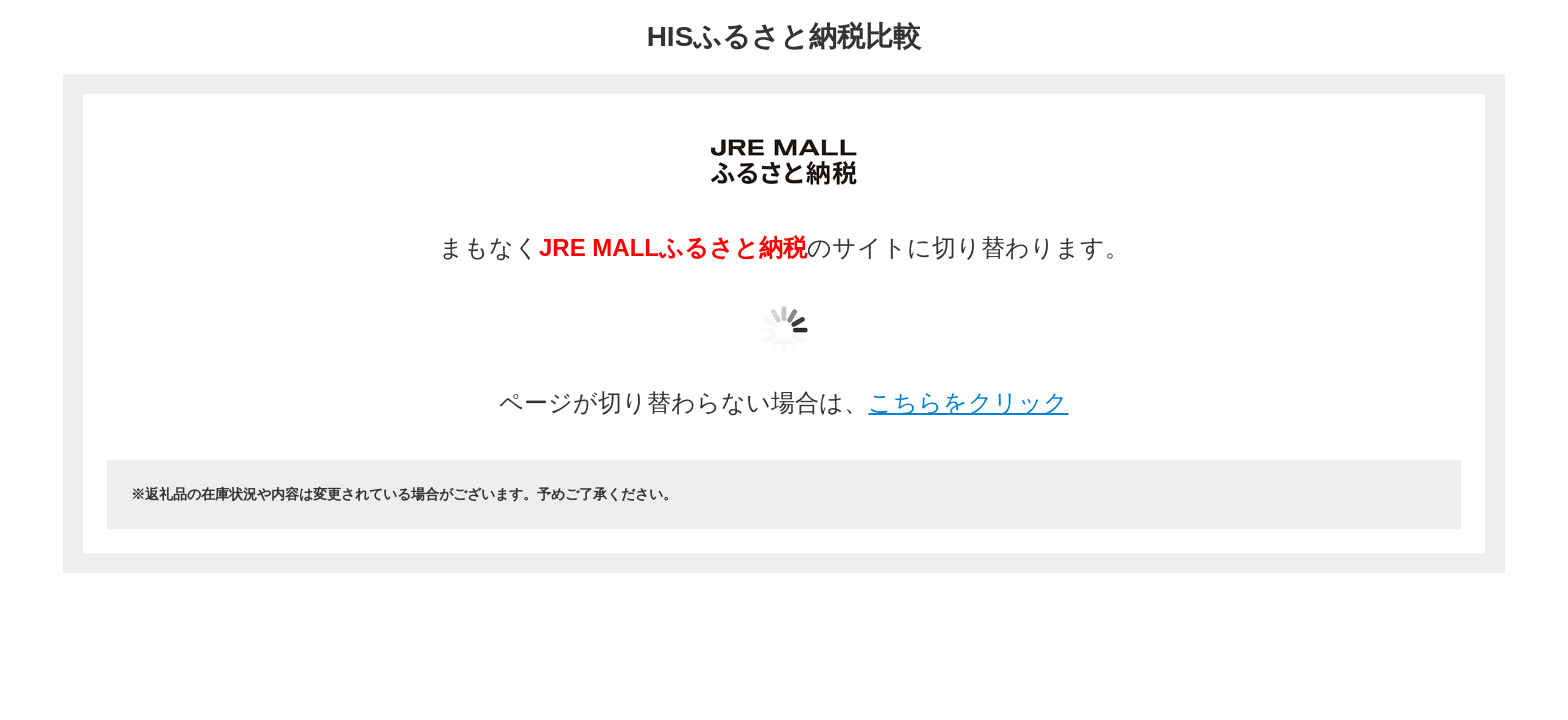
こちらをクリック (968, 402)
